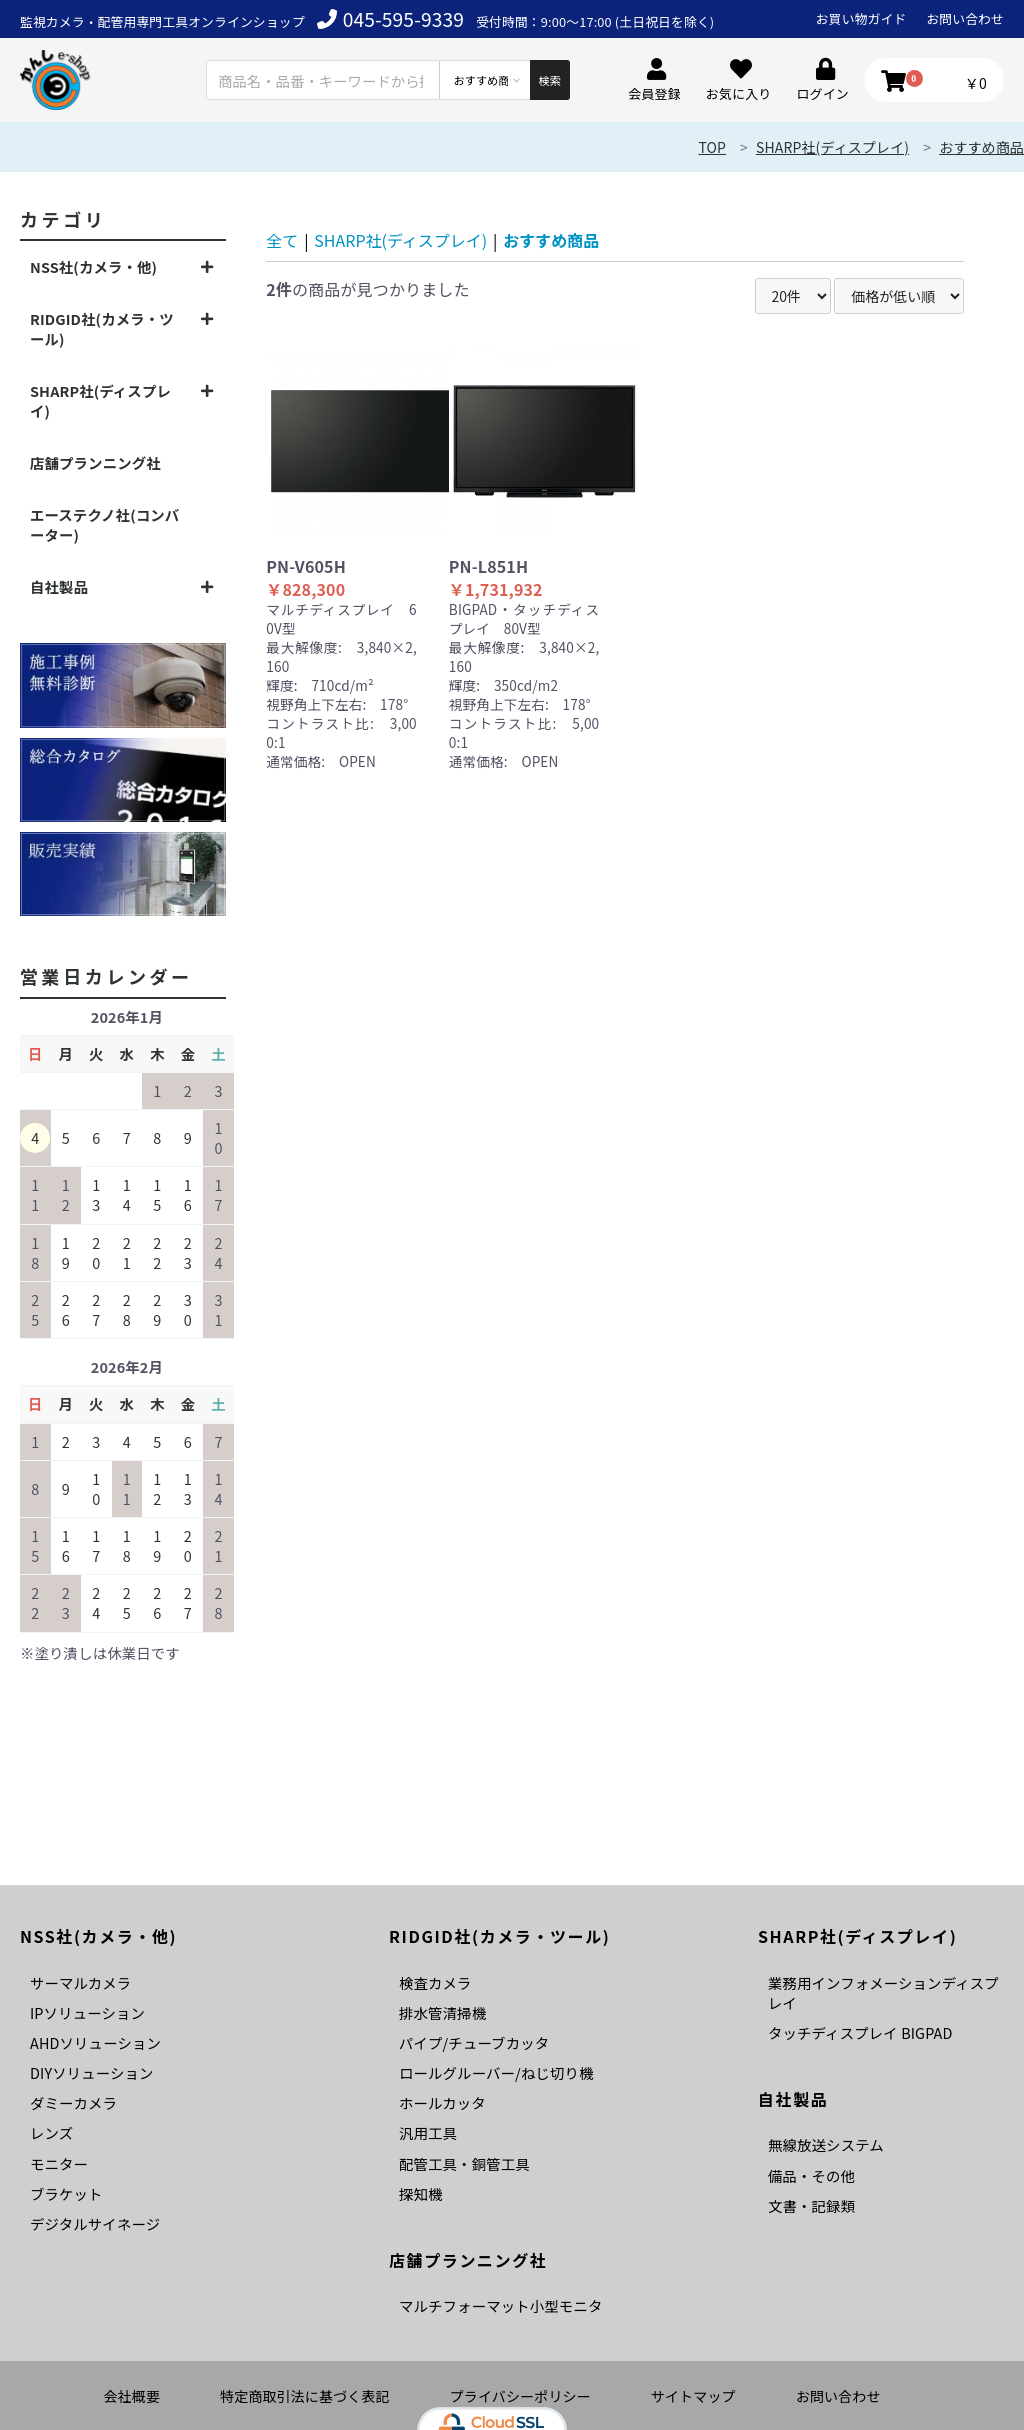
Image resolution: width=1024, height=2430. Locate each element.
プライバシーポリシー (520, 2396)
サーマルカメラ (80, 1982)
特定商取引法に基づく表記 (305, 2396)
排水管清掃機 (442, 2012)
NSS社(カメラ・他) (93, 266)
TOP (712, 147)
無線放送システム (826, 2144)
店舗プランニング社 (95, 462)
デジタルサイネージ (95, 2223)
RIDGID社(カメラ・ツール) (102, 328)
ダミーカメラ (73, 2102)
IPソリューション (87, 2012)
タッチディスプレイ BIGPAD (860, 2032)
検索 (549, 80)
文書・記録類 (811, 2205)
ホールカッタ (442, 2102)
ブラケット (66, 2193)
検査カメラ (435, 1982)
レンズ (51, 2132)
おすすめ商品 (981, 147)
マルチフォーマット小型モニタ (500, 2305)
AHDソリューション (95, 2042)
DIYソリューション (92, 2072)
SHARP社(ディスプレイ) (832, 147)
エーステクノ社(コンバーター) (104, 524)
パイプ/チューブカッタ (474, 2042)
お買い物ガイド (861, 18)
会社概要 (131, 2396)
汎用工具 (428, 2132)
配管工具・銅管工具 (464, 2163)
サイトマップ (693, 2396)
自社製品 (59, 586)
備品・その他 (811, 2175)
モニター (59, 2163)
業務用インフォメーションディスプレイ (883, 1992)
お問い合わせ (965, 18)
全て (282, 240)
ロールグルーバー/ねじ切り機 (496, 2072)
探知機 (421, 2193)
